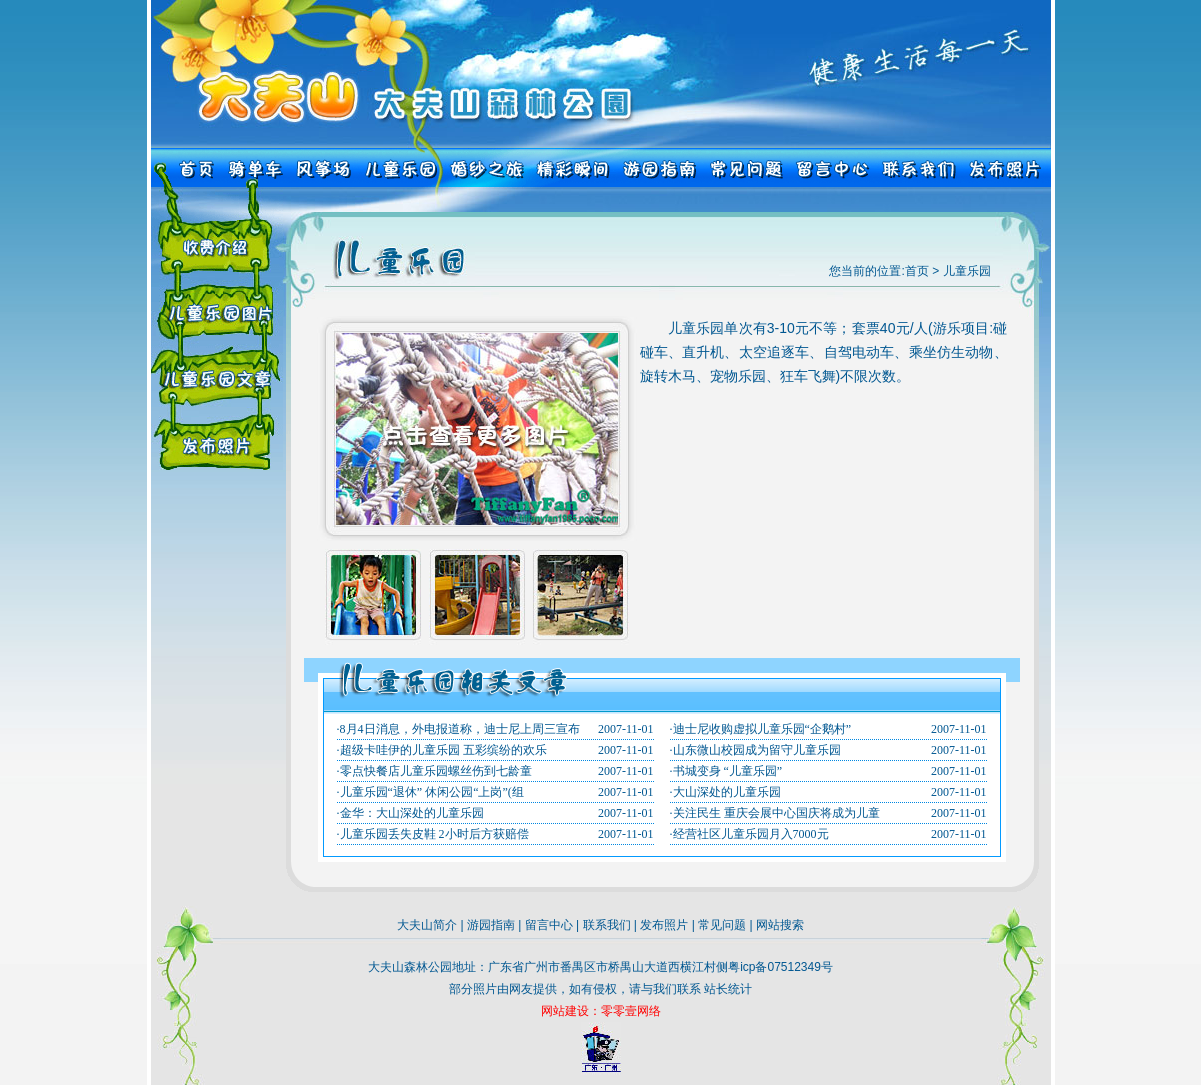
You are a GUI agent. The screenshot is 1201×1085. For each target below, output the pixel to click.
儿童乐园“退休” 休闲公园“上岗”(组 (432, 792)
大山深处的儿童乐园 (727, 792)
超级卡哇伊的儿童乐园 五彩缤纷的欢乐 (443, 750)
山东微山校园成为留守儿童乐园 (757, 750)
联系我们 (607, 925)
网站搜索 (780, 925)
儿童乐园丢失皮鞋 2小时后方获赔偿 (434, 834)
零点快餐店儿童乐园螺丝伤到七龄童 (436, 771)
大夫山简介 (427, 925)
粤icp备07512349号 (780, 967)
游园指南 (491, 925)
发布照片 (664, 925)
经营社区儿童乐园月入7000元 (751, 834)
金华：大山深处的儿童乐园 (412, 813)
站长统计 (728, 989)
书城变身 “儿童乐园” (728, 771)
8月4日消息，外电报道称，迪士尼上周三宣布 (460, 729)
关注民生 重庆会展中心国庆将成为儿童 (776, 813)
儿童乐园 (967, 271)
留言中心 (549, 925)
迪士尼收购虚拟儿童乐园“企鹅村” (762, 729)
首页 (917, 271)
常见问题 (722, 925)
